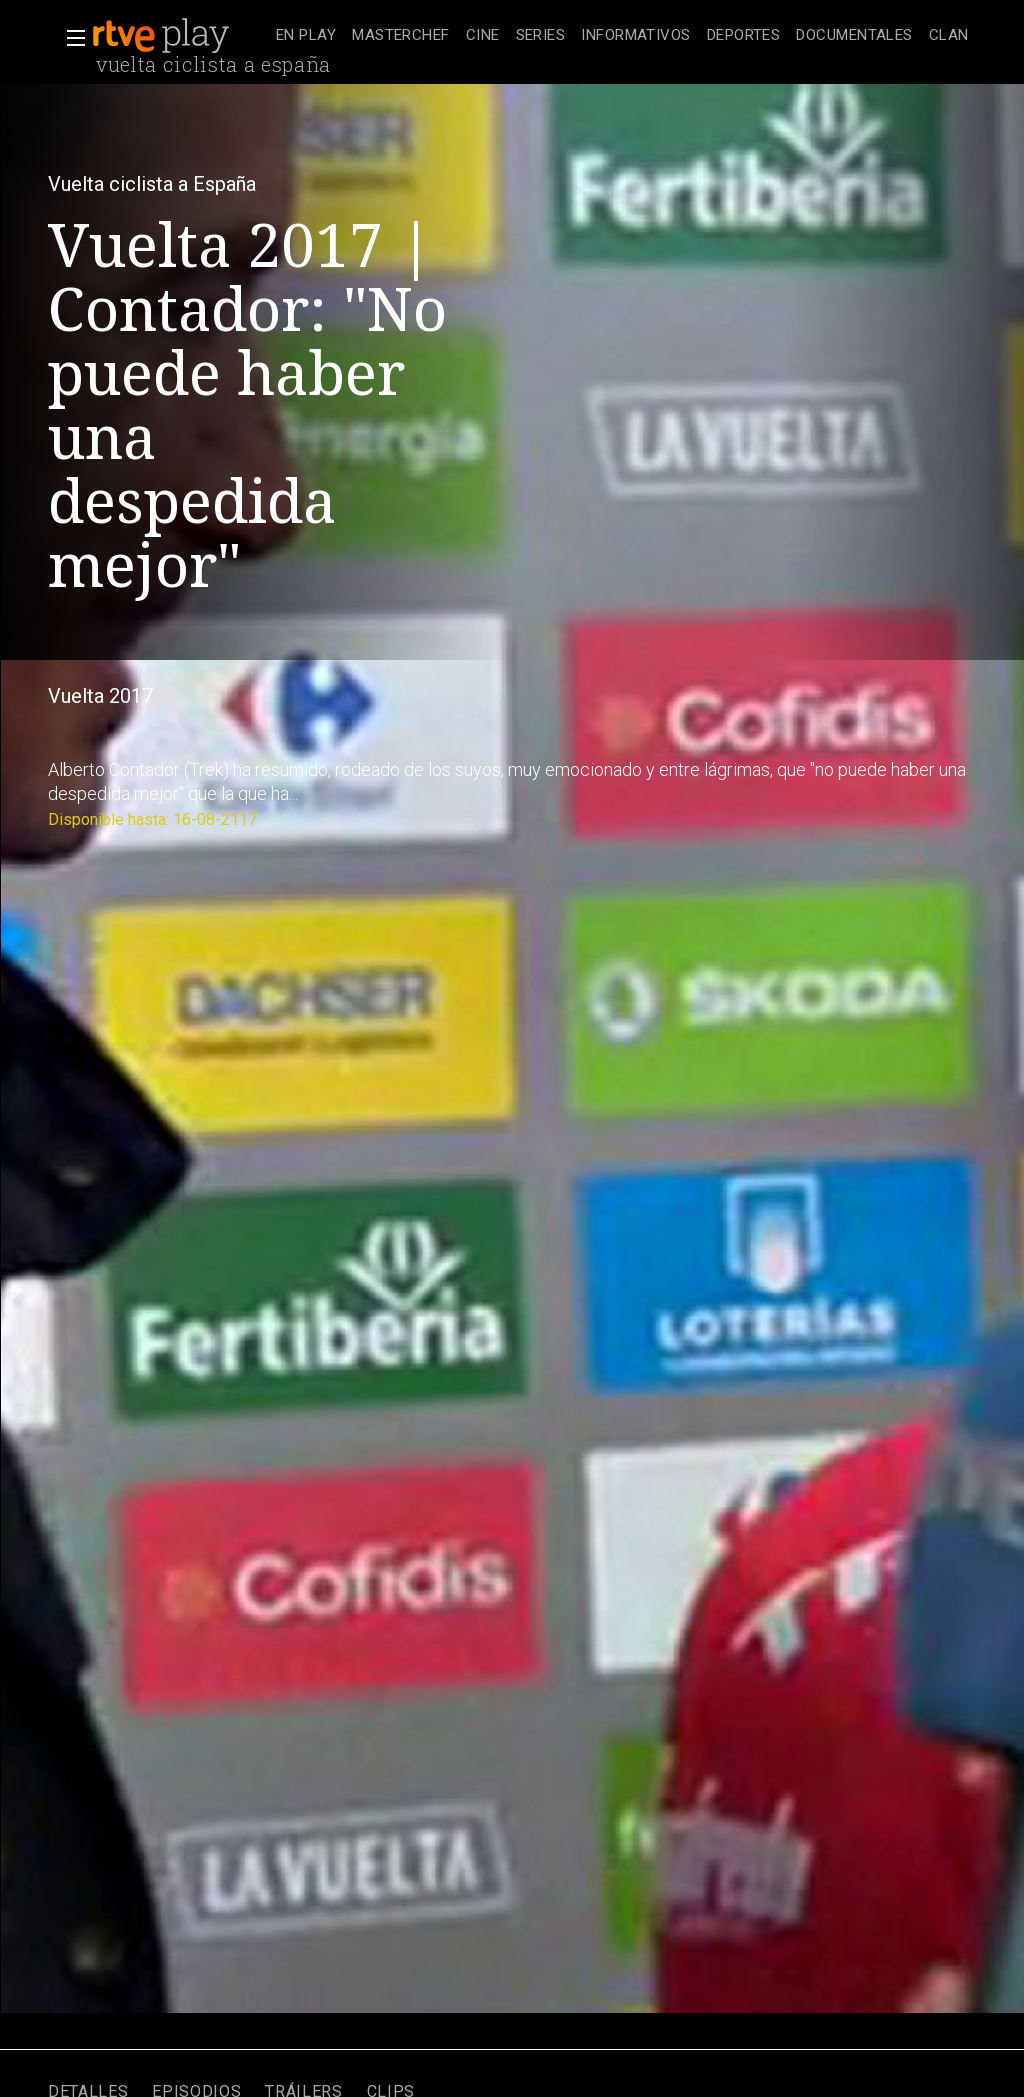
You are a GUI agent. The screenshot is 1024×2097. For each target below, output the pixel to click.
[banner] (180, 36)
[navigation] (622, 36)
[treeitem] (306, 36)
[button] (70, 38)
